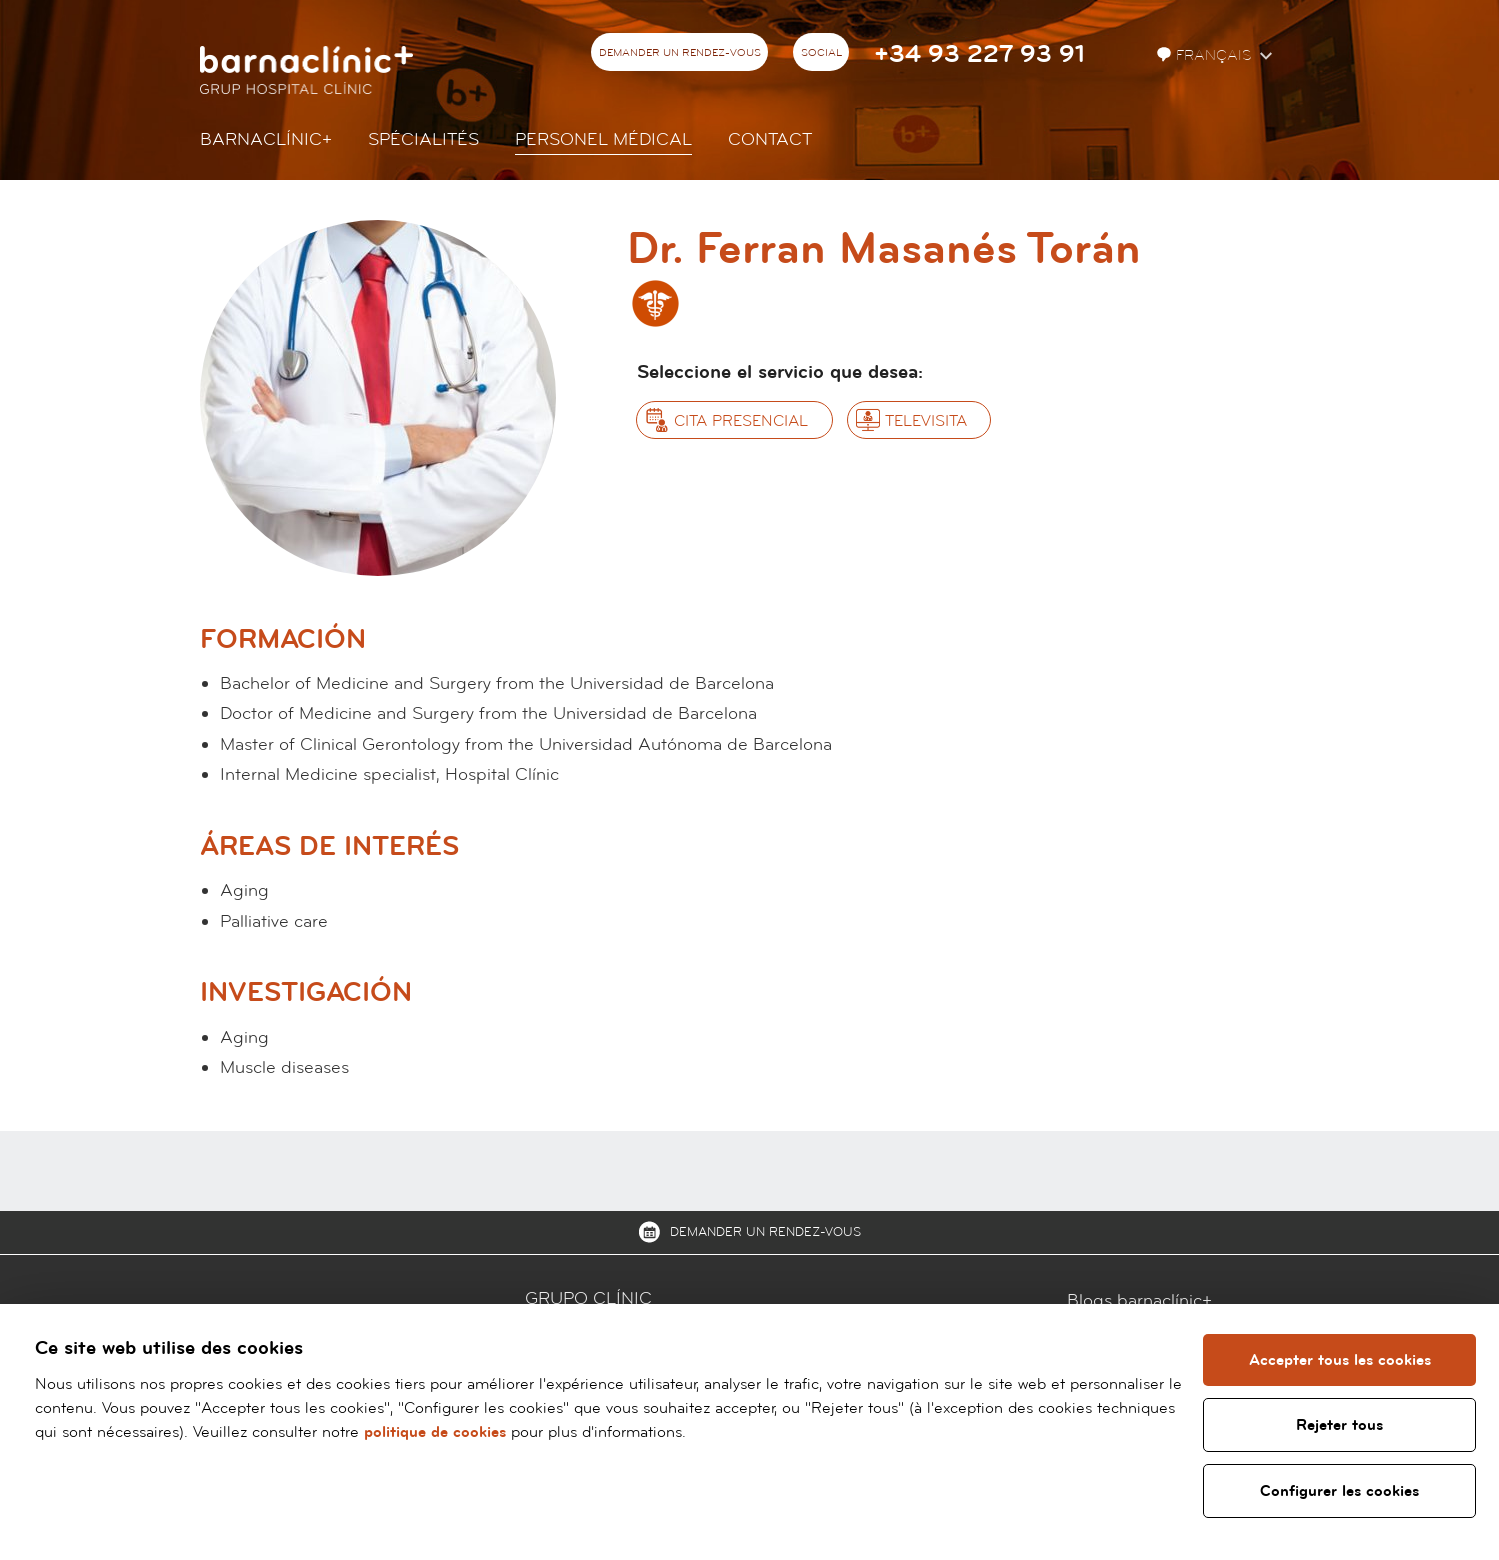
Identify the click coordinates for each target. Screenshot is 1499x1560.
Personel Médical (603, 139)
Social (821, 53)
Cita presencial (741, 421)
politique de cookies (435, 1432)
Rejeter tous (1339, 1425)
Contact (770, 139)
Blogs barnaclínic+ (1139, 1300)
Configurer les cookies (1339, 1491)
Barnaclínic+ (266, 139)
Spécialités (423, 139)
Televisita (926, 421)
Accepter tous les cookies (1340, 1360)
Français (1206, 55)
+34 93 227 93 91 (979, 54)
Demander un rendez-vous (680, 53)
